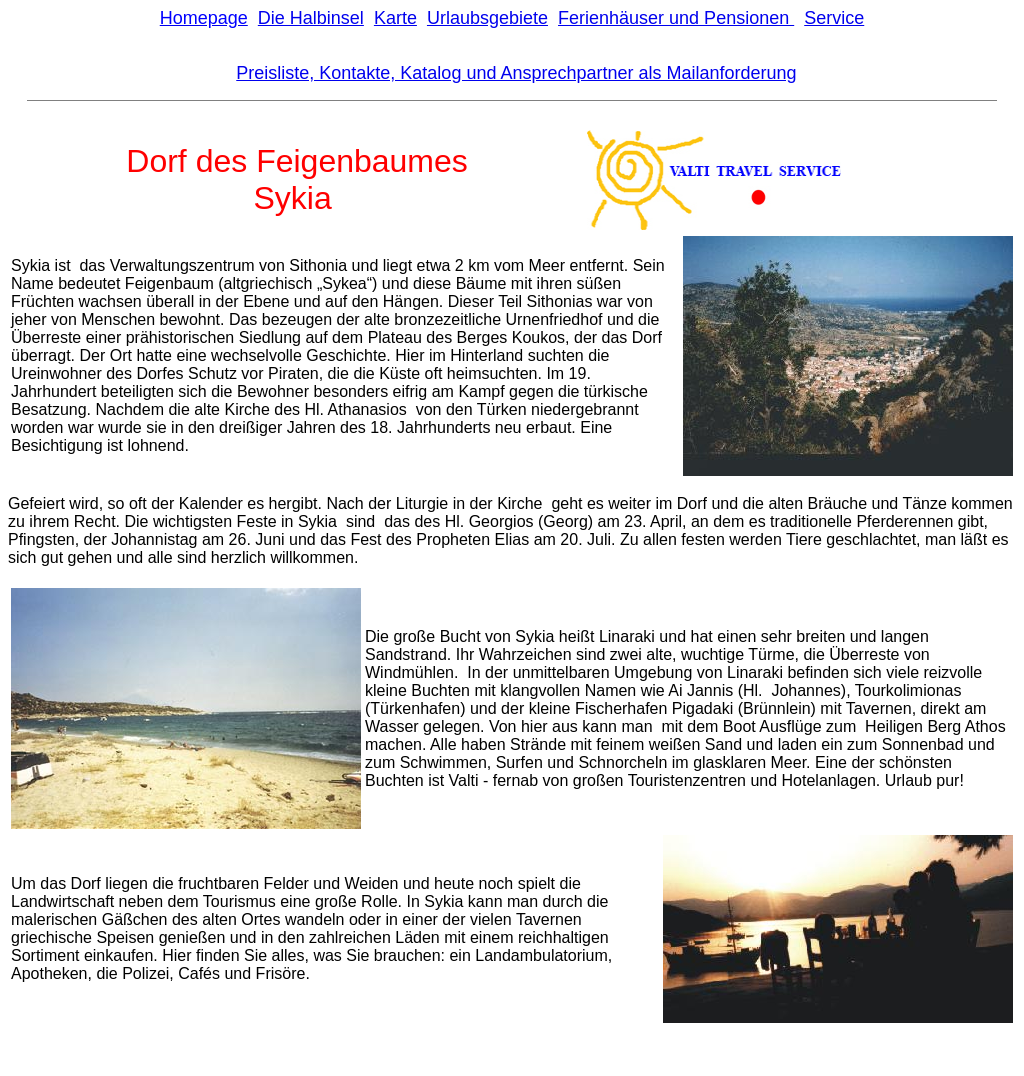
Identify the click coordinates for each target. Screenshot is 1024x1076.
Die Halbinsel (311, 18)
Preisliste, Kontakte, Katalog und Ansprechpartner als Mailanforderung (516, 73)
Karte (395, 18)
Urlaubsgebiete (487, 18)
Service (834, 18)
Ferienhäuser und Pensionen (676, 18)
